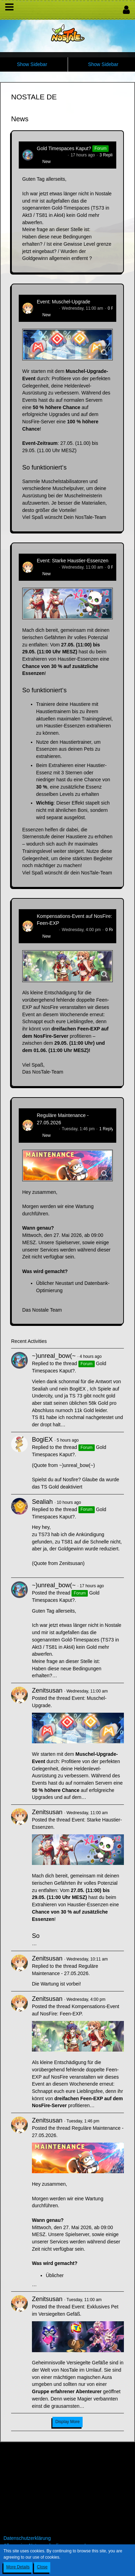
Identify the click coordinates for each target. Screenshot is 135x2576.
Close (42, 2567)
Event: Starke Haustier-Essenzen (72, 560)
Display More (67, 2421)
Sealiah (42, 1501)
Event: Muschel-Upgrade (63, 301)
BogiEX (42, 1439)
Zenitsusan (47, 308)
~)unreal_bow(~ (51, 155)
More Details (17, 2567)
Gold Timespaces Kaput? (64, 148)
